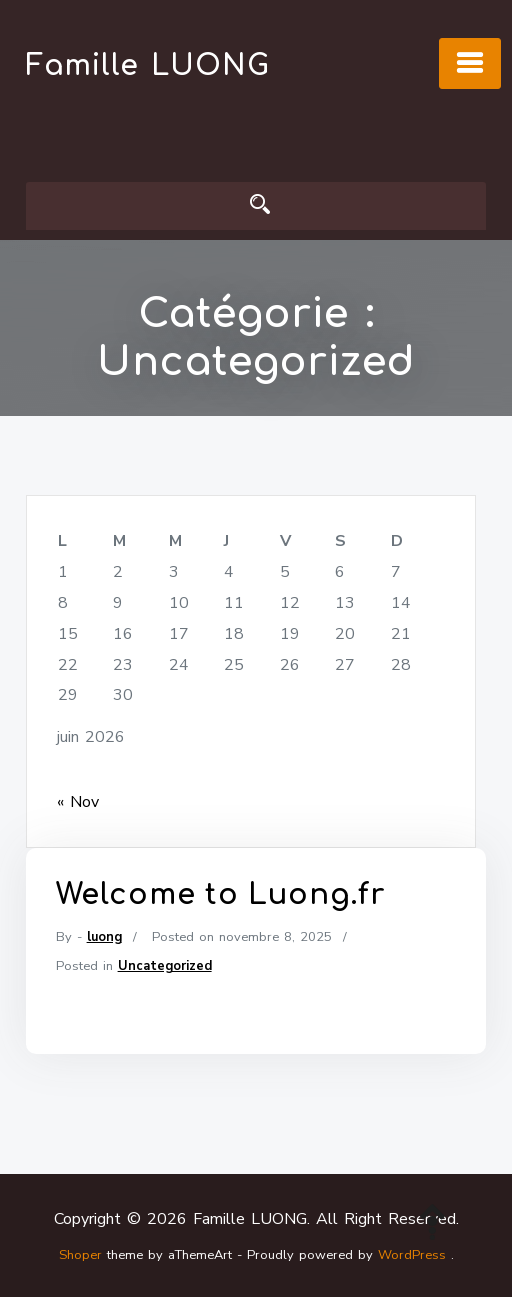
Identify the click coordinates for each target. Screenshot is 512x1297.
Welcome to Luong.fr (220, 902)
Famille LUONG (148, 66)
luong (104, 945)
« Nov (78, 802)
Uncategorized (165, 974)
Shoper (80, 1255)
